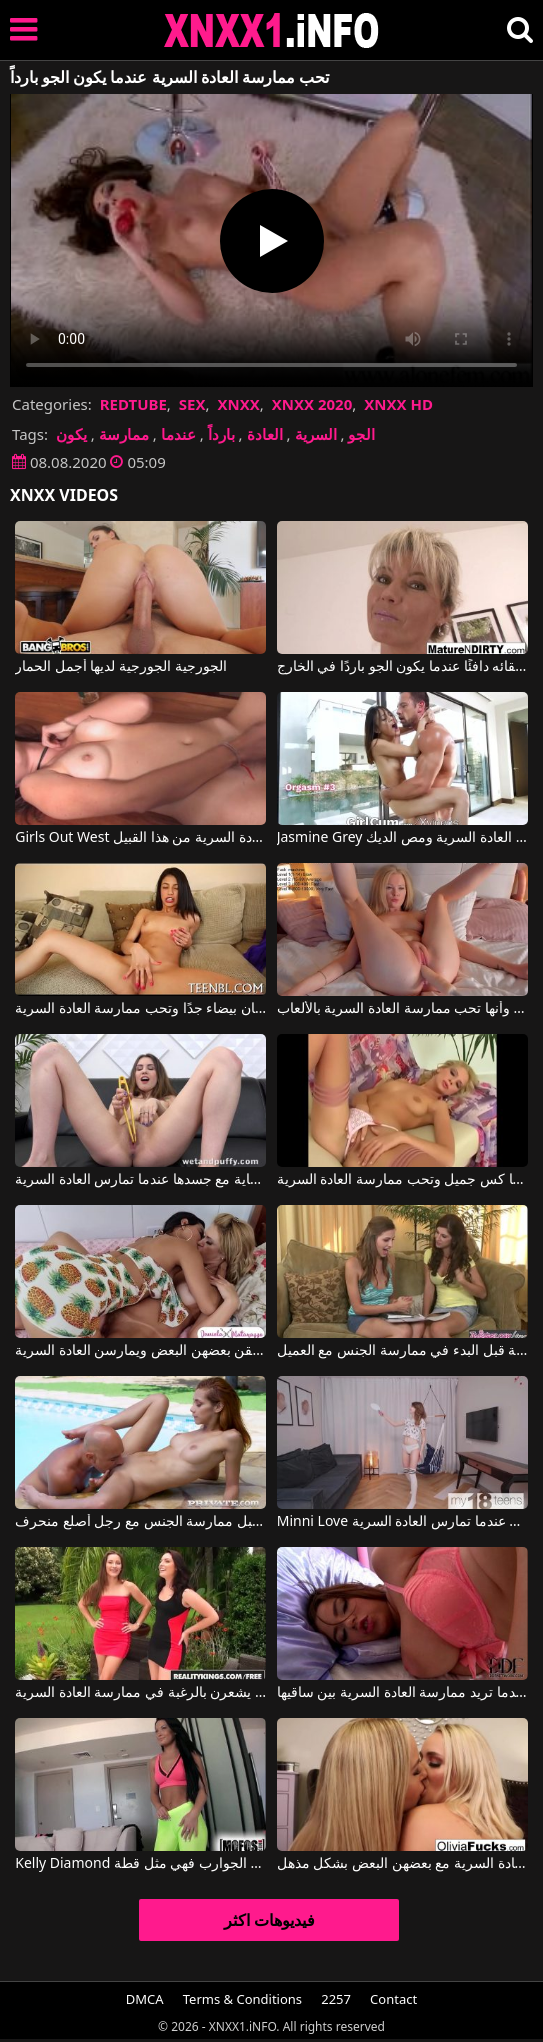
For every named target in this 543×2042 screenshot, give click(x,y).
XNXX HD (398, 404)
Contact (393, 1999)
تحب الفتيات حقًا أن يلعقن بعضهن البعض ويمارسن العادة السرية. (140, 1351)
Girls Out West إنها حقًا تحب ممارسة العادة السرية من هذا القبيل (140, 838)
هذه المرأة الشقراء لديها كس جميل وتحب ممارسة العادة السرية (402, 1180)
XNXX (238, 404)
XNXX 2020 (312, 404)
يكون (71, 434)
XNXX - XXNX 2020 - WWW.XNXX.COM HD (272, 30)
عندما (178, 434)
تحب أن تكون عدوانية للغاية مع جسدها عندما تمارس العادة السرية (140, 1180)
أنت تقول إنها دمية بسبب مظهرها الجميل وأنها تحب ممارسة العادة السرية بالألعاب (402, 1009)
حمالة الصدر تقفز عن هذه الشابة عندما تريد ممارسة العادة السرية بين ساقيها (402, 1693)
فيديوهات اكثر (269, 1920)
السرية (316, 434)
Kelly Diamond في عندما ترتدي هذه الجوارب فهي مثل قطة (140, 1864)
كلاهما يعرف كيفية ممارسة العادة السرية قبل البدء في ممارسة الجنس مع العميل (402, 1351)
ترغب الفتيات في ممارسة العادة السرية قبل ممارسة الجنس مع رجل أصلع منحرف (140, 1522)
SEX (192, 404)
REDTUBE (133, 404)
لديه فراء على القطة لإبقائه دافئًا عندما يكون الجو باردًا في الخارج (402, 667)
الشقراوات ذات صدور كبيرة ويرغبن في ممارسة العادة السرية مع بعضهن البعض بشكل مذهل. (402, 1864)
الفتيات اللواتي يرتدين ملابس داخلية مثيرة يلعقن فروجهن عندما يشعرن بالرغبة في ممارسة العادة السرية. (140, 1693)
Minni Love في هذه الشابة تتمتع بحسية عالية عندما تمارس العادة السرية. (402, 1522)
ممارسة (124, 434)
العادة (265, 434)
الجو (361, 434)
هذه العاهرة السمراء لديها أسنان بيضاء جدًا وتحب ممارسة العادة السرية (140, 1009)
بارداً (221, 434)
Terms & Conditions (242, 1999)
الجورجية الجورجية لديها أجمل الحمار (121, 667)
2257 (336, 1999)
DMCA (145, 1999)
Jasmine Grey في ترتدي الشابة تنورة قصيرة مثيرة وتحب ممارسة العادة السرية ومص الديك (402, 838)
